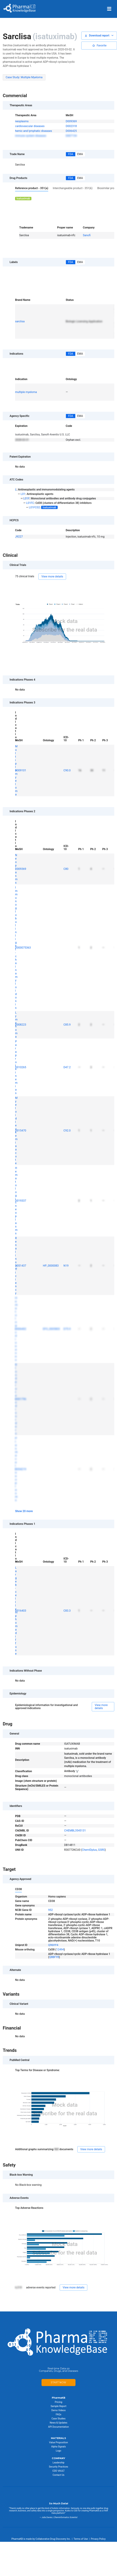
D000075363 (23, 947)
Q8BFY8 (54, 1957)
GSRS (101, 1849)
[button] (31, 189)
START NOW (58, 2382)
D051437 (20, 1265)
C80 (65, 869)
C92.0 (67, 1130)
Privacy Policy (98, 2538)
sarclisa (20, 321)
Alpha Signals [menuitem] (58, 2446)
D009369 (71, 121)
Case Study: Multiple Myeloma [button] (24, 77)
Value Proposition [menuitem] (58, 2442)
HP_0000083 (51, 1265)
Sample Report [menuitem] (58, 2406)
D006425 (71, 131)
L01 (23, 494)
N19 (65, 1265)
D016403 (20, 1610)
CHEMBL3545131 (75, 1830)
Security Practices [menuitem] (58, 2466)
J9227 (19, 536)
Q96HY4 (53, 1945)
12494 (60, 1949)
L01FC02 (34, 507)
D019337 (20, 1200)
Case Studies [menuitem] (58, 2418)
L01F (26, 498)
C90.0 (67, 770)
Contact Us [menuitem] (59, 2475)
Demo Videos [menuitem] (58, 2410)
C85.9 (67, 1024)
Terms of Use (81, 2538)
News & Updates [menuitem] (58, 2422)
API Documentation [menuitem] (58, 2426)
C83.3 (67, 1610)
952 (50, 1910)
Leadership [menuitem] (59, 2462)
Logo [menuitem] (58, 2450)
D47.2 (67, 1067)
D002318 (71, 126)
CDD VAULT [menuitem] (58, 2470)
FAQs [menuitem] (58, 2414)
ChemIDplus (89, 1849)
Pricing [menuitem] (58, 2402)
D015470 (20, 1130)
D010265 (20, 1067)
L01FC (30, 503)
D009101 (20, 770)
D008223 (20, 1024)
